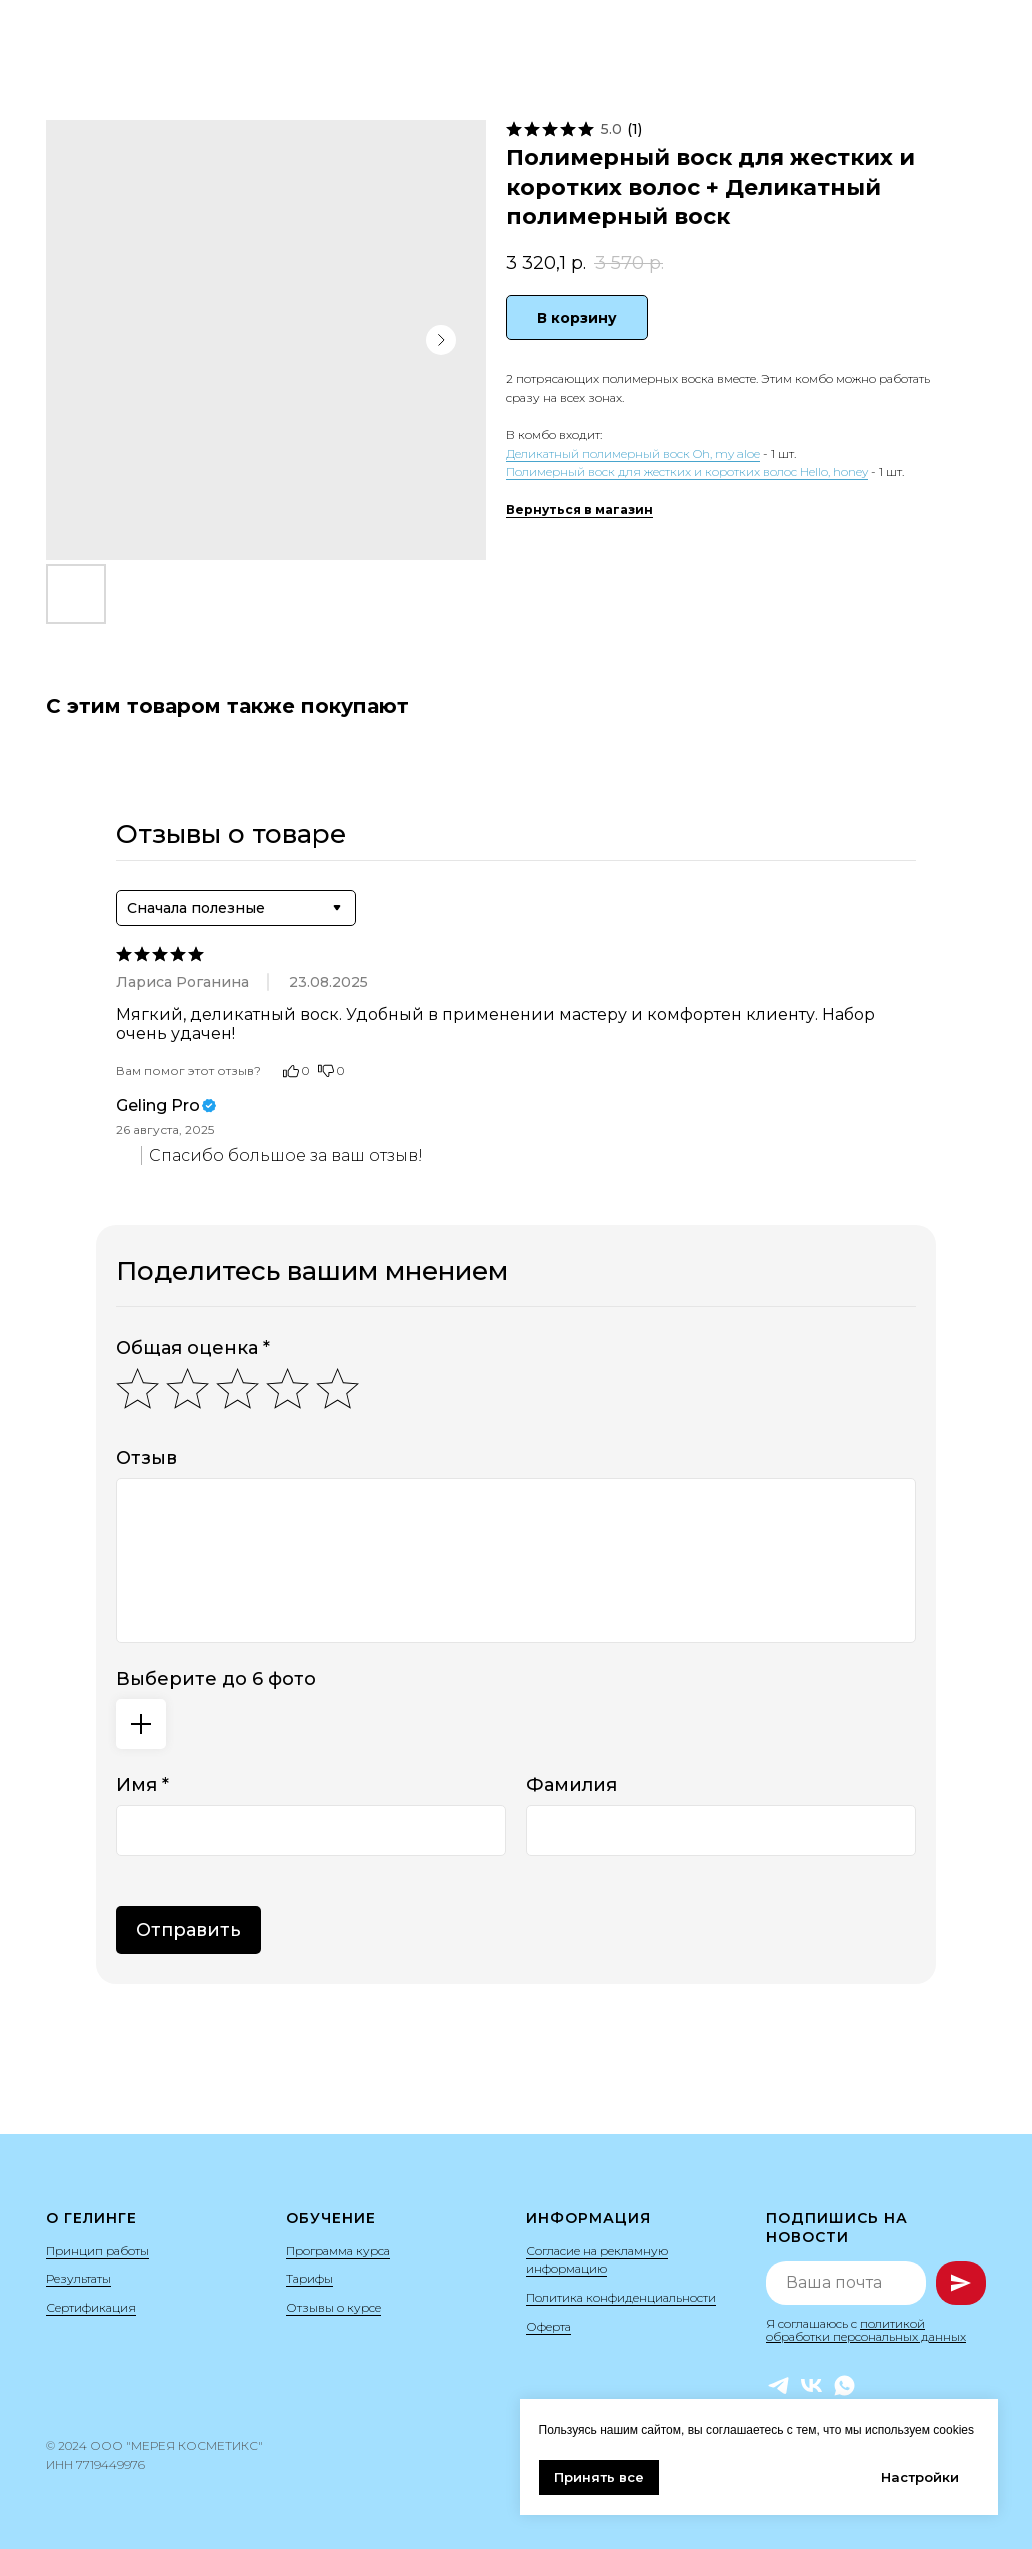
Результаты (78, 2278)
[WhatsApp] (844, 2385)
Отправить (188, 1930)
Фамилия (571, 1785)
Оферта (548, 2326)
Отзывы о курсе (333, 2307)
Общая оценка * (193, 1348)
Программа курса (338, 2250)
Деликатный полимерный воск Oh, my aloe (633, 453)
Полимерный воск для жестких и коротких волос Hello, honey (687, 471)
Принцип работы (97, 2250)
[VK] (811, 2385)
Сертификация (91, 2307)
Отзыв (146, 1458)
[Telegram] (778, 2385)
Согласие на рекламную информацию (597, 2260)
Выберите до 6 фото (216, 1679)
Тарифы (309, 2278)
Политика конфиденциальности (621, 2297)
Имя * (142, 1785)
